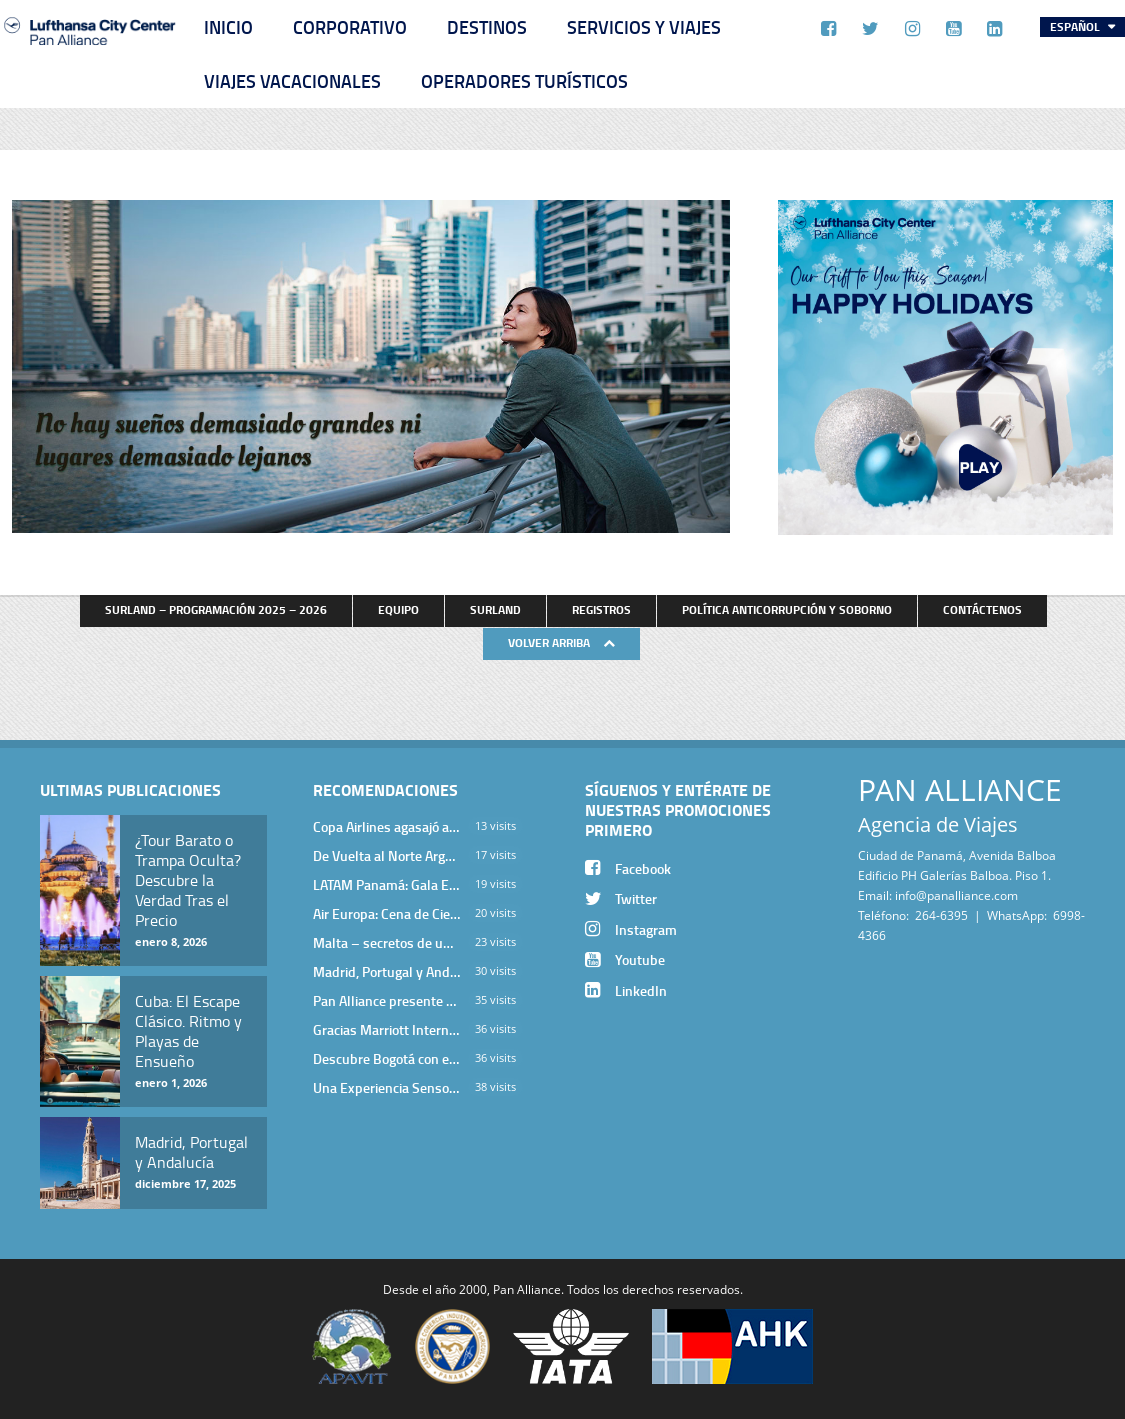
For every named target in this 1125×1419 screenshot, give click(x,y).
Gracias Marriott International (386, 1029)
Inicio (228, 27)
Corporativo (350, 27)
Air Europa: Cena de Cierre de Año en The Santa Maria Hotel (386, 913)
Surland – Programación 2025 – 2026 (216, 609)
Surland (495, 609)
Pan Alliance (527, 1289)
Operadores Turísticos (524, 81)
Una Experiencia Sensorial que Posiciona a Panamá (386, 1087)
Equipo (398, 609)
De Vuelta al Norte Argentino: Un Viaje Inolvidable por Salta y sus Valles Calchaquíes (386, 855)
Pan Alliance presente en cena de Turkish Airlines (386, 1000)
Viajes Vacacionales (292, 81)
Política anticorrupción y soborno (787, 609)
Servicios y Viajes (644, 27)
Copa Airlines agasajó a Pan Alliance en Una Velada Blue (386, 826)
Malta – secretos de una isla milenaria (386, 942)
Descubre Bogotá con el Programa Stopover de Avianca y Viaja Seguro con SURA (386, 1058)
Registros (601, 609)
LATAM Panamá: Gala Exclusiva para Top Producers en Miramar (386, 884)
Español (1076, 26)
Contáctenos (982, 609)
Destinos (487, 27)
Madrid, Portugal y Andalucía (386, 971)
